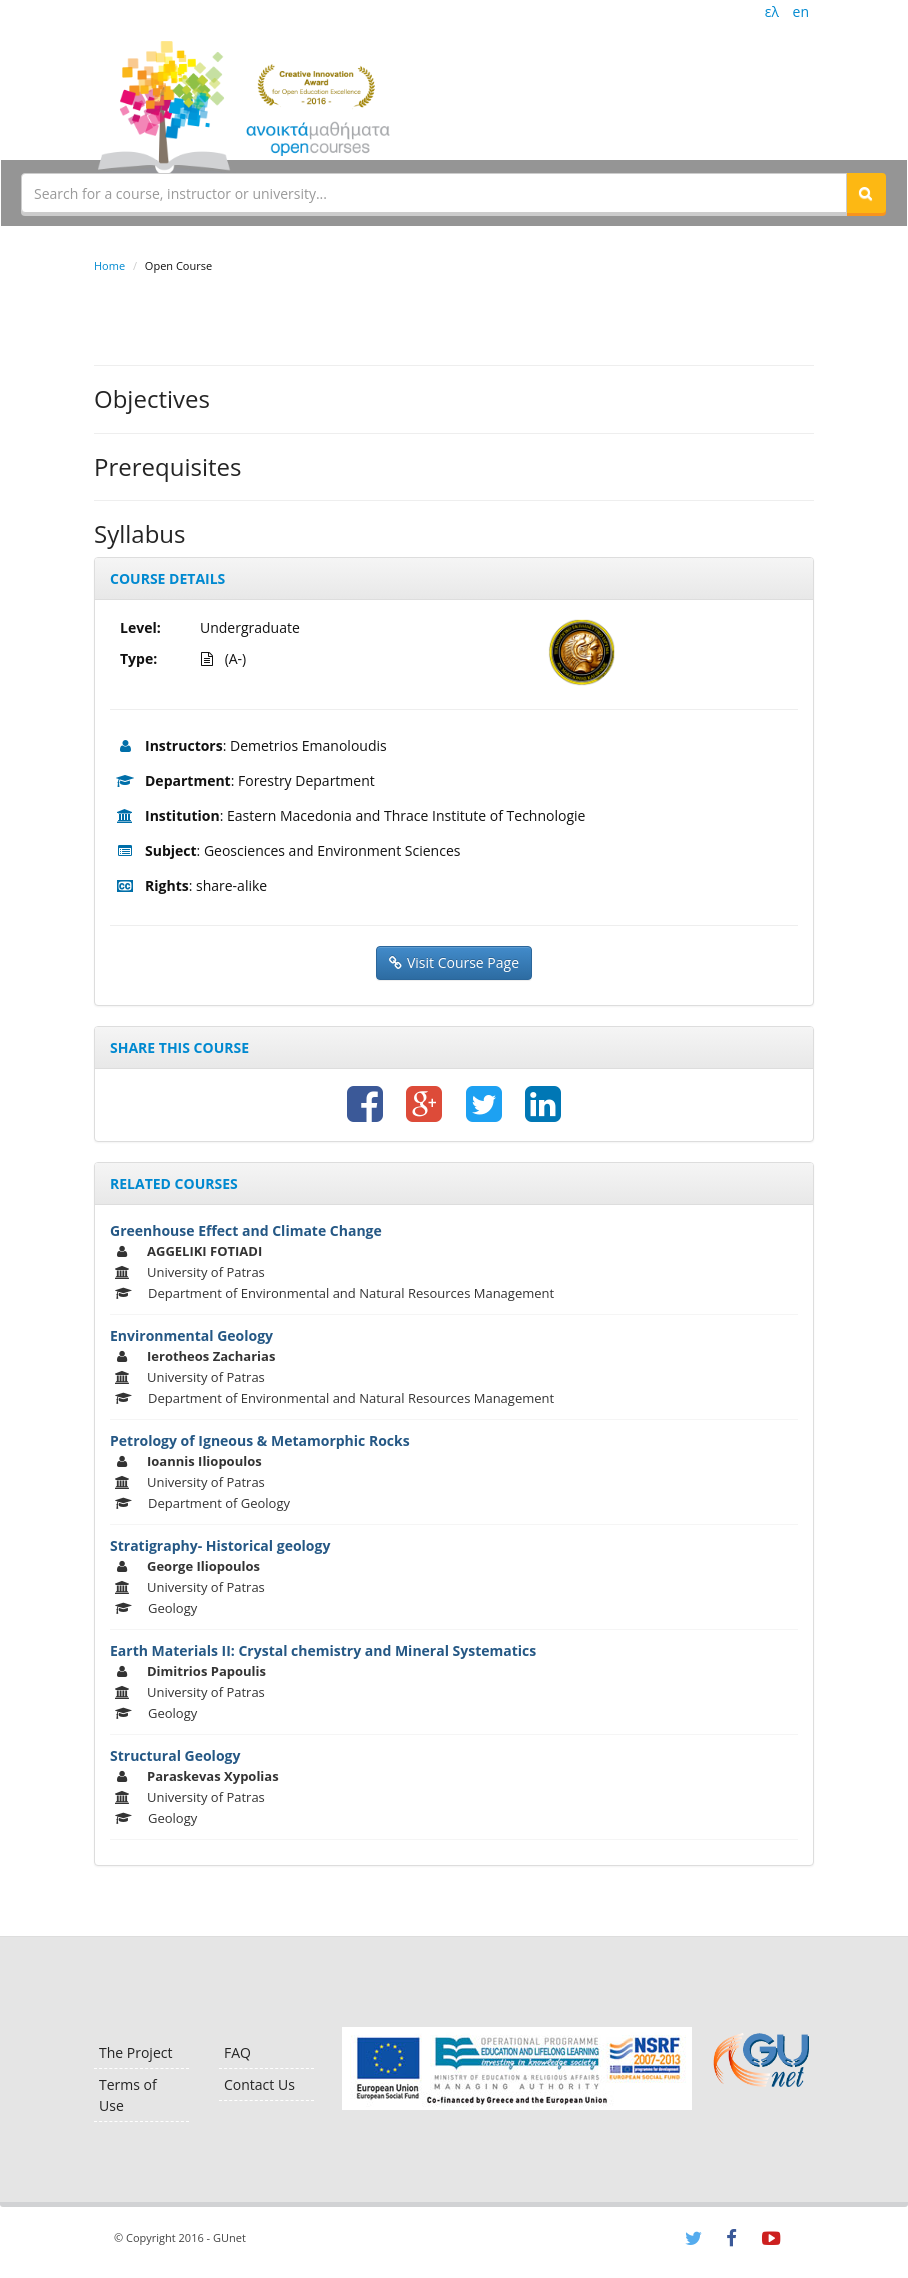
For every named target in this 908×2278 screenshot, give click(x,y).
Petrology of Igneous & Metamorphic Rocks (260, 1440)
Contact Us (259, 2084)
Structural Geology (175, 1755)
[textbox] (434, 193)
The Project (135, 2052)
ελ (772, 11)
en (801, 11)
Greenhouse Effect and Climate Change (246, 1230)
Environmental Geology (191, 1335)
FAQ (237, 2052)
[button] (866, 193)
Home (109, 265)
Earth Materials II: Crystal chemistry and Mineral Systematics (323, 1650)
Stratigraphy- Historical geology (220, 1545)
